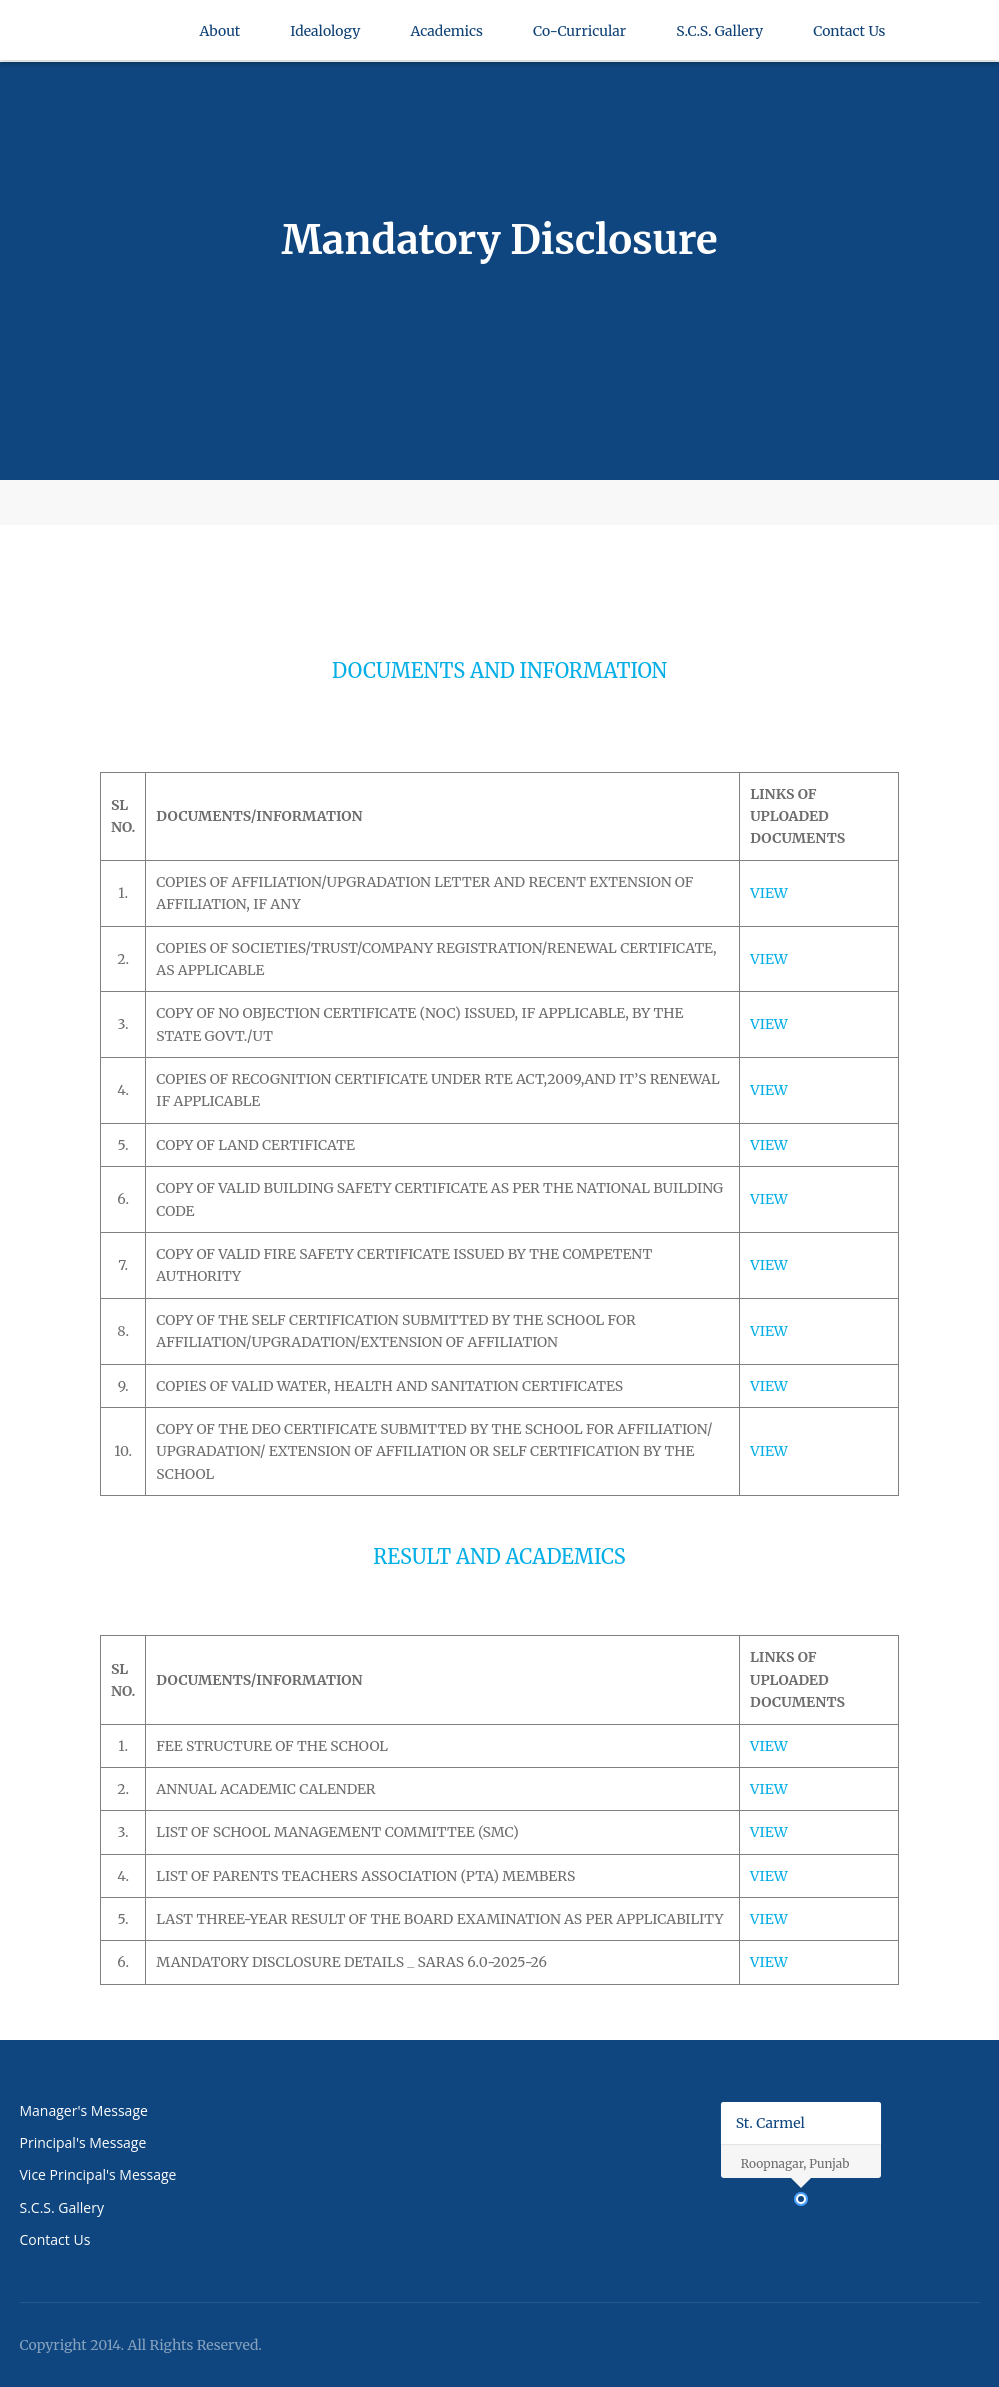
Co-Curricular (579, 37)
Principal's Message (83, 2142)
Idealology (325, 37)
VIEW (769, 893)
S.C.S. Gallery (719, 37)
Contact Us (849, 37)
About (220, 37)
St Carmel (80, 60)
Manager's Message (84, 2110)
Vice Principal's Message (98, 2174)
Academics (446, 37)
